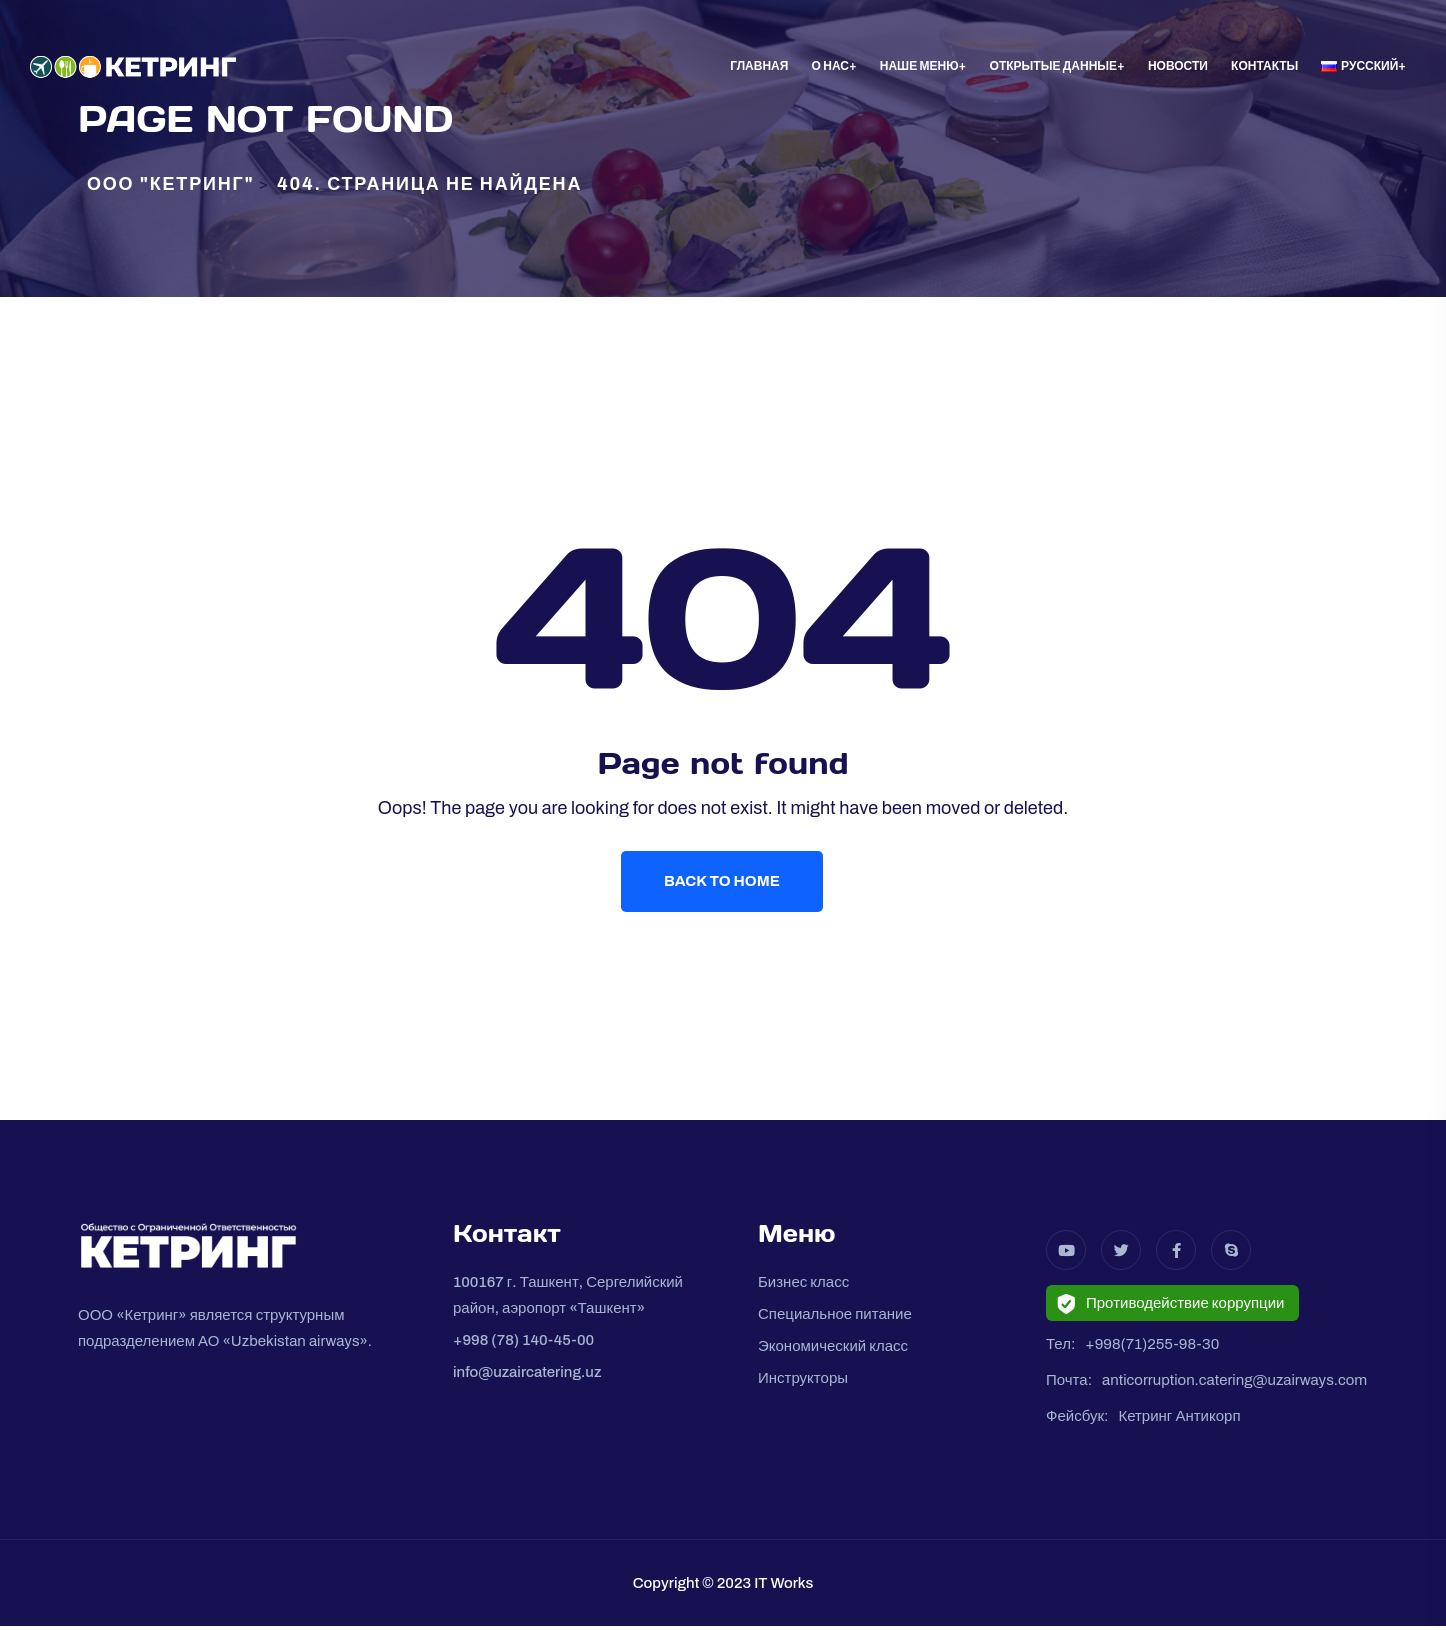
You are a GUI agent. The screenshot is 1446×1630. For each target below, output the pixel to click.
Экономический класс (833, 1350)
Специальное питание (835, 1318)
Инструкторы (803, 1382)
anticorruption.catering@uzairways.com (1234, 1384)
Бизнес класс (803, 1286)
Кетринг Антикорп (1179, 1420)
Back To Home (723, 883)
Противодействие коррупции (1170, 1308)
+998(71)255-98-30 (1152, 1348)
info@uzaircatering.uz (527, 1376)
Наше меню (919, 66)
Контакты (1264, 66)
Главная (759, 66)
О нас (830, 66)
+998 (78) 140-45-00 (523, 1344)
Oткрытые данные (1053, 66)
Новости (1178, 66)
